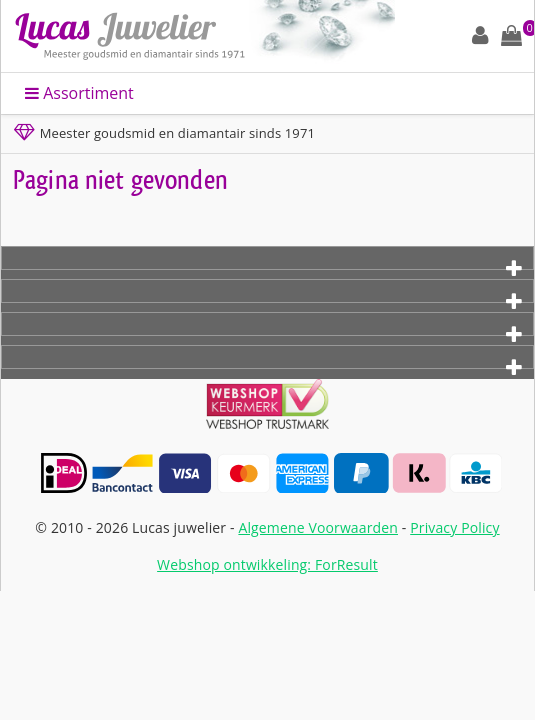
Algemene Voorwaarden (318, 527)
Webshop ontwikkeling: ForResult (267, 564)
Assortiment (79, 93)
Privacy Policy (454, 527)
